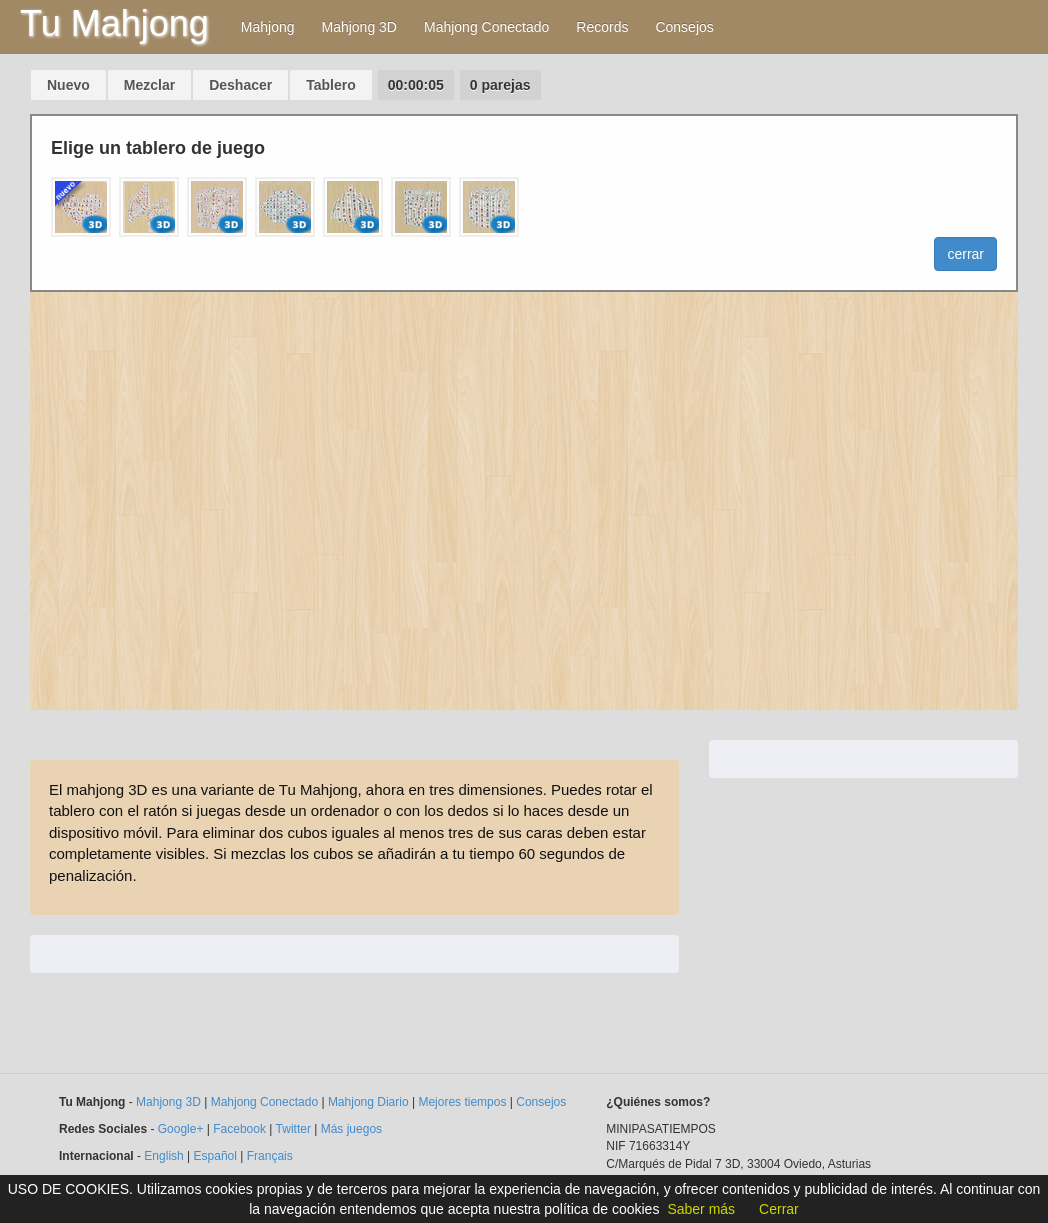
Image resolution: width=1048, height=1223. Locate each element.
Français (270, 1156)
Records (602, 27)
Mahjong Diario (368, 1102)
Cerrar (779, 1209)
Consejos (684, 27)
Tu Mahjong (114, 23)
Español (215, 1156)
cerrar (965, 254)
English (163, 1156)
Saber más (701, 1209)
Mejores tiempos (462, 1102)
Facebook (239, 1129)
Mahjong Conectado (486, 27)
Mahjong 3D (359, 27)
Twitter (293, 1129)
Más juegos (351, 1129)
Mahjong (268, 27)
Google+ (181, 1129)
